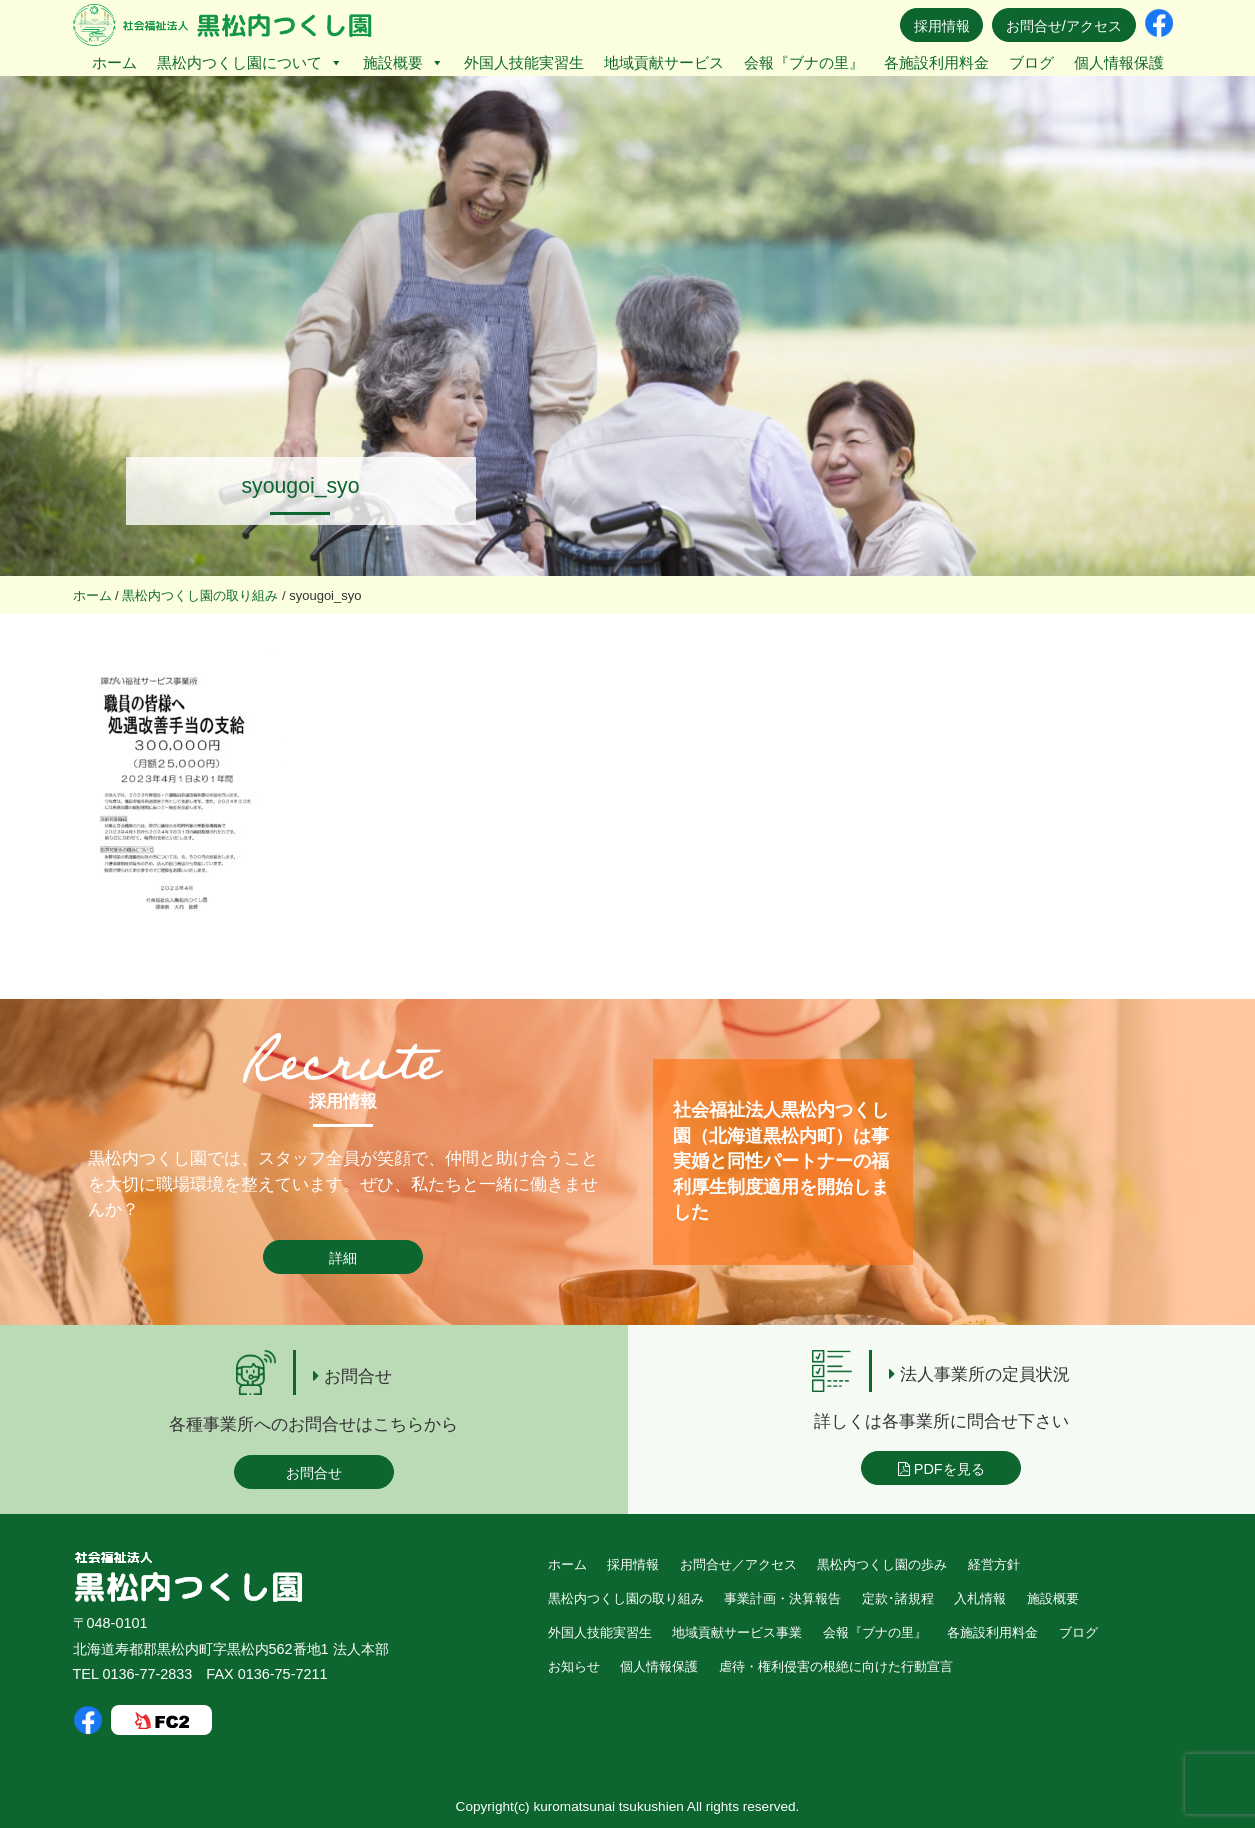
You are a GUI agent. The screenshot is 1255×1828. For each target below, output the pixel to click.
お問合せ (314, 1473)
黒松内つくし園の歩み (882, 1564)
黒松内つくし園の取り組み (626, 1598)
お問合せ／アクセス (738, 1564)
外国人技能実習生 (524, 62)
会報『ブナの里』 (804, 62)
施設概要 (403, 62)
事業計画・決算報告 (782, 1598)
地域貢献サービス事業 (737, 1632)
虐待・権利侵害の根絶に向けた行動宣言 (836, 1666)
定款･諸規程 (898, 1598)
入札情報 (980, 1598)
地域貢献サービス (664, 62)
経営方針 (994, 1564)
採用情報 (942, 26)
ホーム (114, 62)
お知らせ (574, 1666)
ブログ (1031, 62)
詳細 (343, 1258)
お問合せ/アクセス (1064, 26)
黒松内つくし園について (250, 62)
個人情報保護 (1119, 62)
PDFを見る (941, 1469)
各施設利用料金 (936, 62)
